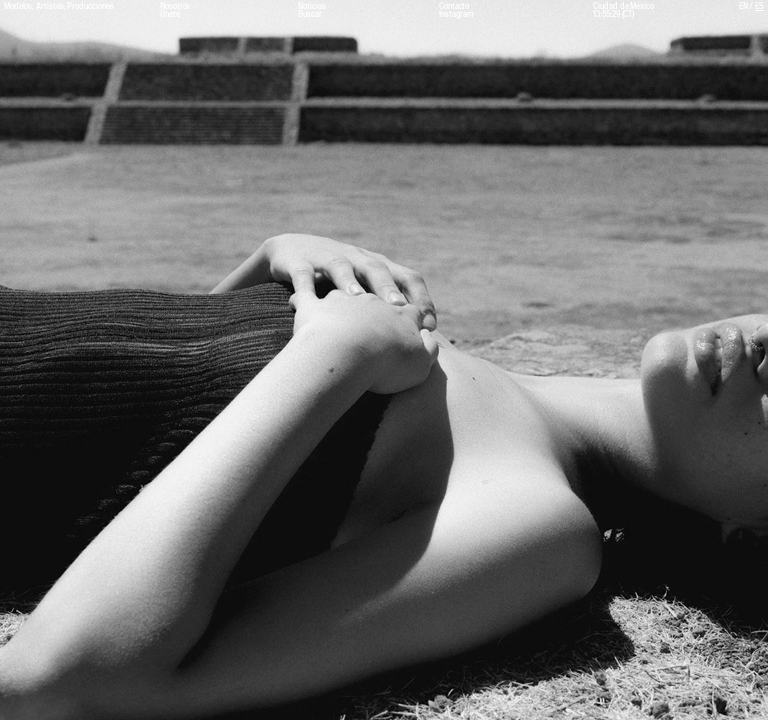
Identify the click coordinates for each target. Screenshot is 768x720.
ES (759, 6)
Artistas (49, 6)
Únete (170, 14)
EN (743, 6)
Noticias (311, 6)
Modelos (18, 6)
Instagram (456, 14)
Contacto (454, 6)
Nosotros (175, 6)
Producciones (90, 6)
